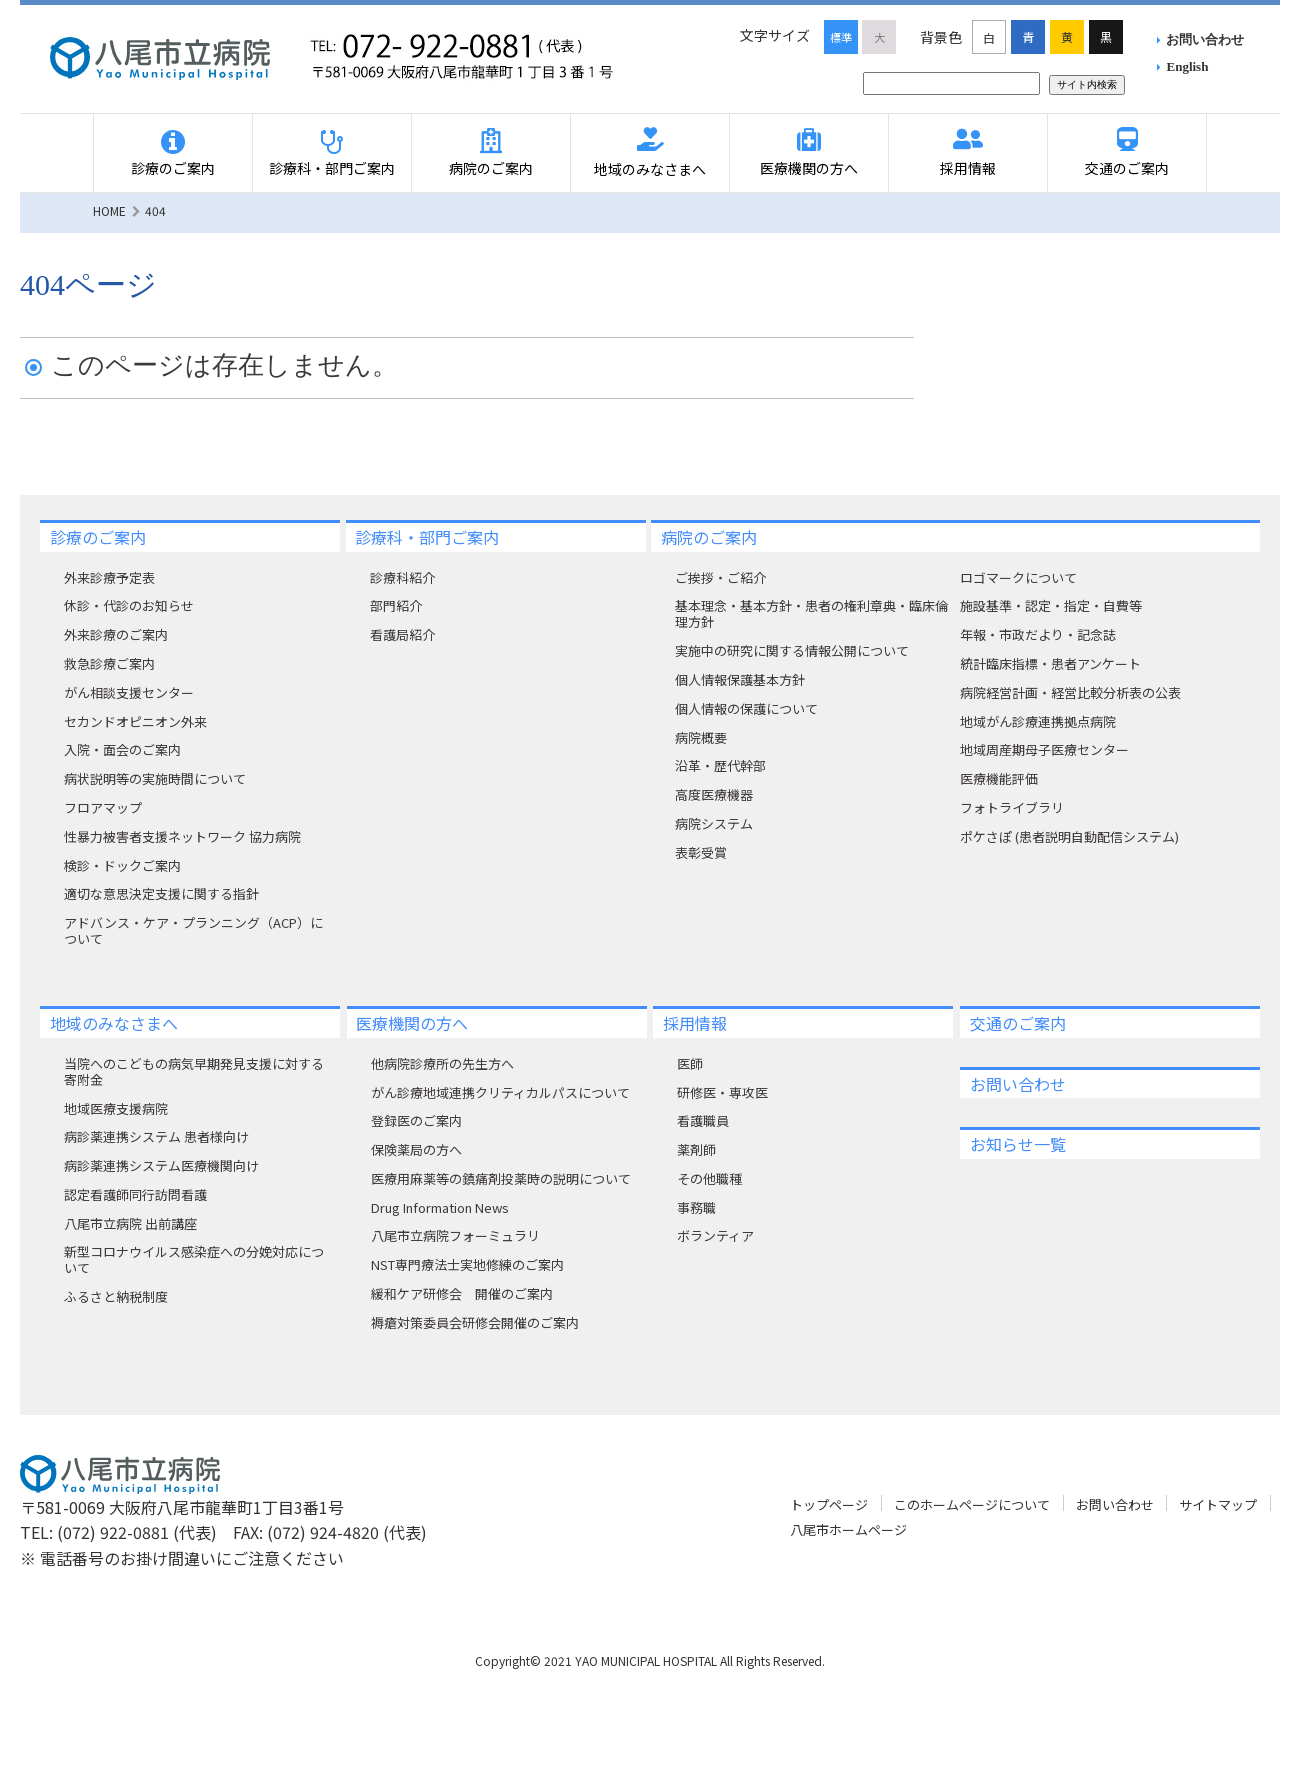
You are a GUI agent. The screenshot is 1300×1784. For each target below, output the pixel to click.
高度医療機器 (714, 794)
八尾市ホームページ (848, 1529)
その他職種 (709, 1178)
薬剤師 (696, 1149)
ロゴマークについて (1018, 577)
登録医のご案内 (416, 1120)
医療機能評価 (999, 778)
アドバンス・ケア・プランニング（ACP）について (193, 930)
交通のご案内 (1127, 168)
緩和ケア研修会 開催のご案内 (462, 1293)
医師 (690, 1063)
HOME (109, 210)
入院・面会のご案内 (122, 749)
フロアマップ (103, 807)
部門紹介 (396, 605)
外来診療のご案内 (116, 634)
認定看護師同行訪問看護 (135, 1194)
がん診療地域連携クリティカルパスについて (500, 1092)
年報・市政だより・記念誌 (1038, 634)
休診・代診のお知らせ (129, 605)
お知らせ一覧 (1018, 1144)
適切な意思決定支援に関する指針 (161, 893)
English (1188, 66)
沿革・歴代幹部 (720, 765)
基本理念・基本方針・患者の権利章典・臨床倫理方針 (811, 613)
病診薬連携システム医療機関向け (161, 1165)
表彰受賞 (701, 852)
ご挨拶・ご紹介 (720, 577)
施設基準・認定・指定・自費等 (1051, 605)
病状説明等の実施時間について (155, 778)
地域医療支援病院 (116, 1108)
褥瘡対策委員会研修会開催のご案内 (475, 1322)
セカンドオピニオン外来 (135, 721)
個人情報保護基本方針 (740, 679)
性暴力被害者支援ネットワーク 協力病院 (182, 836)
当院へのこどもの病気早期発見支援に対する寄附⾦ (194, 1071)
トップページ (829, 1504)
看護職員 (703, 1120)
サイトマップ (1218, 1504)
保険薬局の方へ (416, 1149)
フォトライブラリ (1012, 807)
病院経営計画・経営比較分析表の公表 (1070, 692)
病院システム (714, 823)
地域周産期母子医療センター (1044, 749)
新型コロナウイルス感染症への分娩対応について (194, 1259)
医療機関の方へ (809, 168)
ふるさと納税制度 (116, 1296)
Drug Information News (440, 1207)
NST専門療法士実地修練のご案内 (467, 1264)
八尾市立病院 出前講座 (130, 1223)
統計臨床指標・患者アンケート (1050, 663)
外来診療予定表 (109, 577)
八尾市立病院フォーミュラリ (455, 1235)
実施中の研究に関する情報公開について (792, 650)
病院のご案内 (491, 168)
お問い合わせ (1205, 39)
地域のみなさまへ (650, 169)
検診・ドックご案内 (122, 865)
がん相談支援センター (129, 692)
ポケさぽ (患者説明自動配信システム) (1069, 836)
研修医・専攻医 (722, 1092)
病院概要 (701, 737)
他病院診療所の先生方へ (442, 1063)
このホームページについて (972, 1504)
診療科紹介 (402, 577)
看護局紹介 (402, 634)
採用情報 (968, 168)
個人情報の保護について (746, 708)
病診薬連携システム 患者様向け (156, 1136)
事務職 (696, 1207)
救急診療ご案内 (109, 663)
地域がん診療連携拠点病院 (1038, 721)
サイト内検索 (1087, 84)
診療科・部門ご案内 (332, 168)
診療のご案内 (173, 168)
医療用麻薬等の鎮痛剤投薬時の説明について (501, 1178)
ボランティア (715, 1235)
